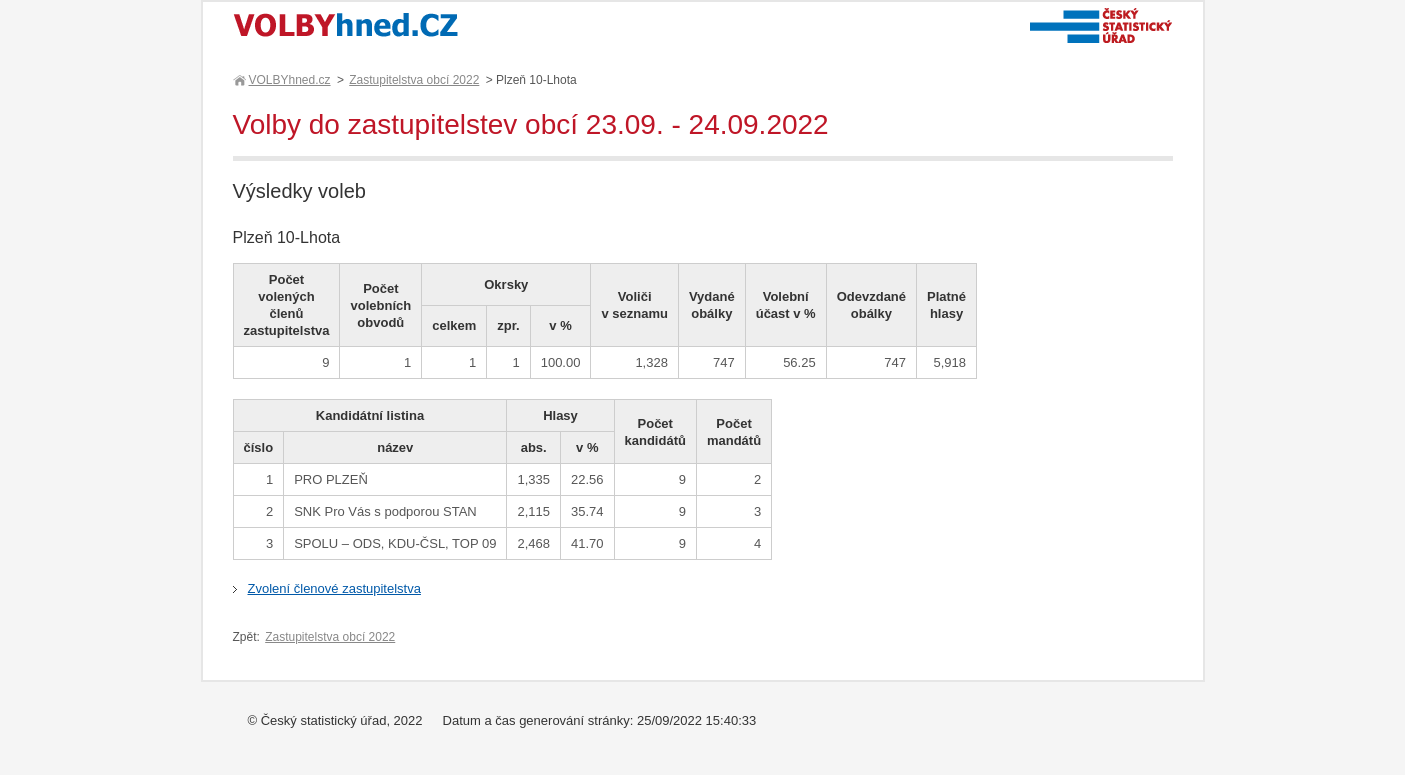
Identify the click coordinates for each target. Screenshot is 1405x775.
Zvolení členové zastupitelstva (334, 588)
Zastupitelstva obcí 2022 (414, 80)
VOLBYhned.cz (289, 80)
